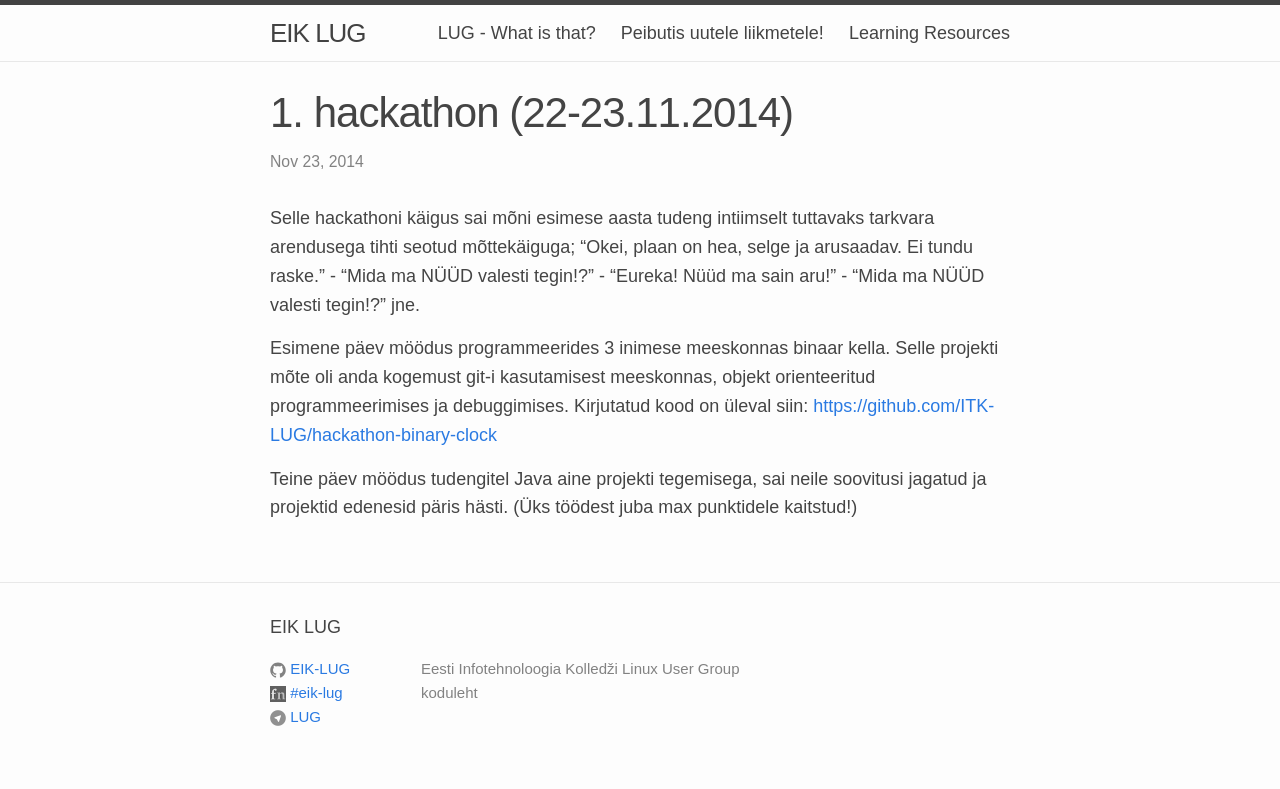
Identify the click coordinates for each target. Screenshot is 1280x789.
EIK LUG (318, 33)
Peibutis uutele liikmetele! (722, 33)
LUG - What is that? (517, 33)
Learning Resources (929, 33)
